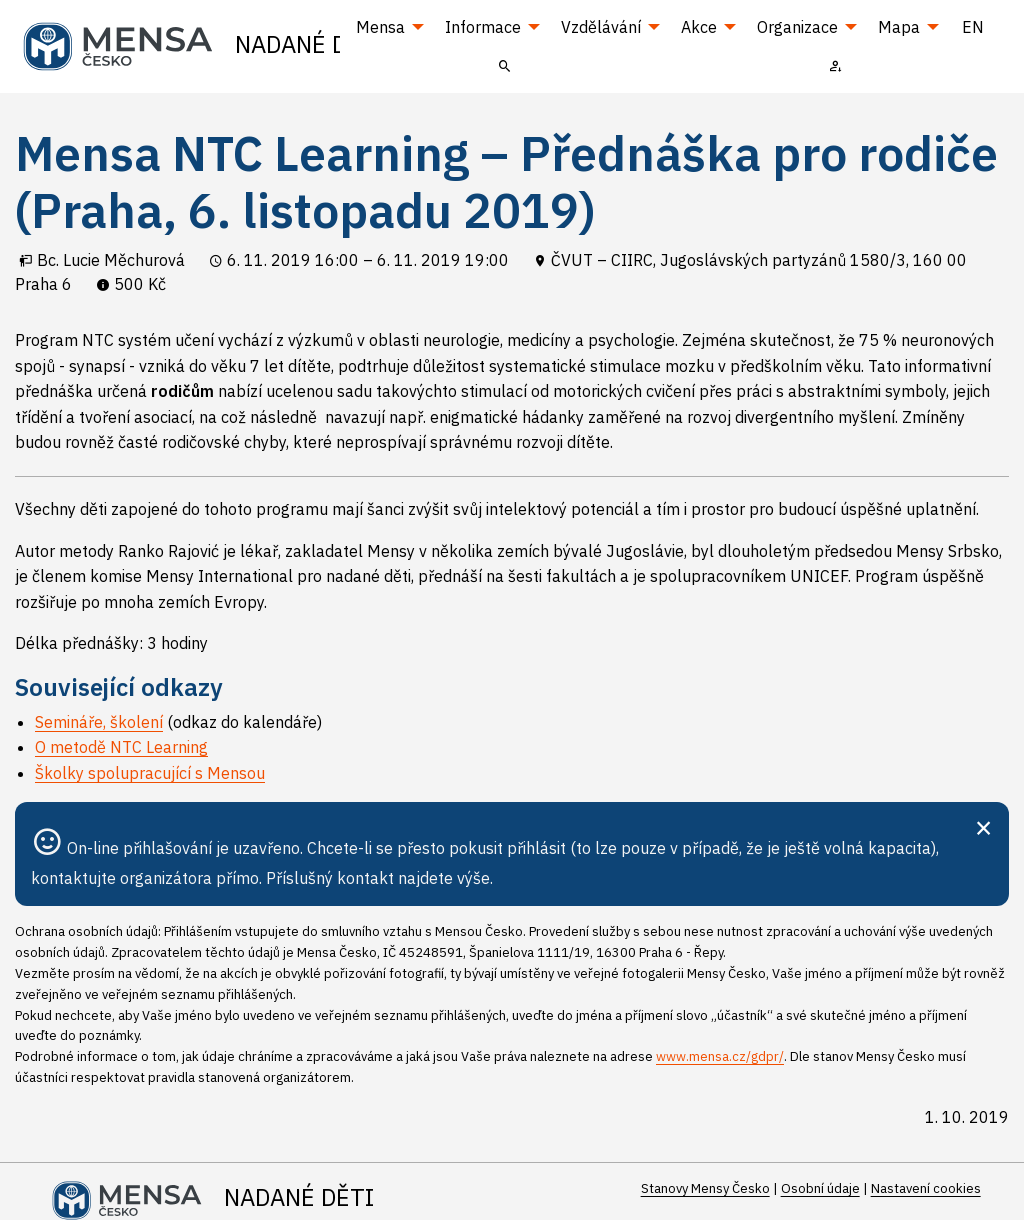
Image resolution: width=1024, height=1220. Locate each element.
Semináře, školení (99, 722)
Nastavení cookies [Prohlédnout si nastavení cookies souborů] (926, 1188)
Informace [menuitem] (483, 27)
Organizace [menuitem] (797, 27)
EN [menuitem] (973, 27)
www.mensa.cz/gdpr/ (720, 1056)
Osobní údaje (820, 1188)
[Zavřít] (983, 826)
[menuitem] (505, 65)
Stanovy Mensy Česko (705, 1188)
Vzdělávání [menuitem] (601, 27)
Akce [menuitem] (699, 27)
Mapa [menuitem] (899, 27)
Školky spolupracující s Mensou (150, 773)
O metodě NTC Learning (121, 747)
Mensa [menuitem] (380, 27)
